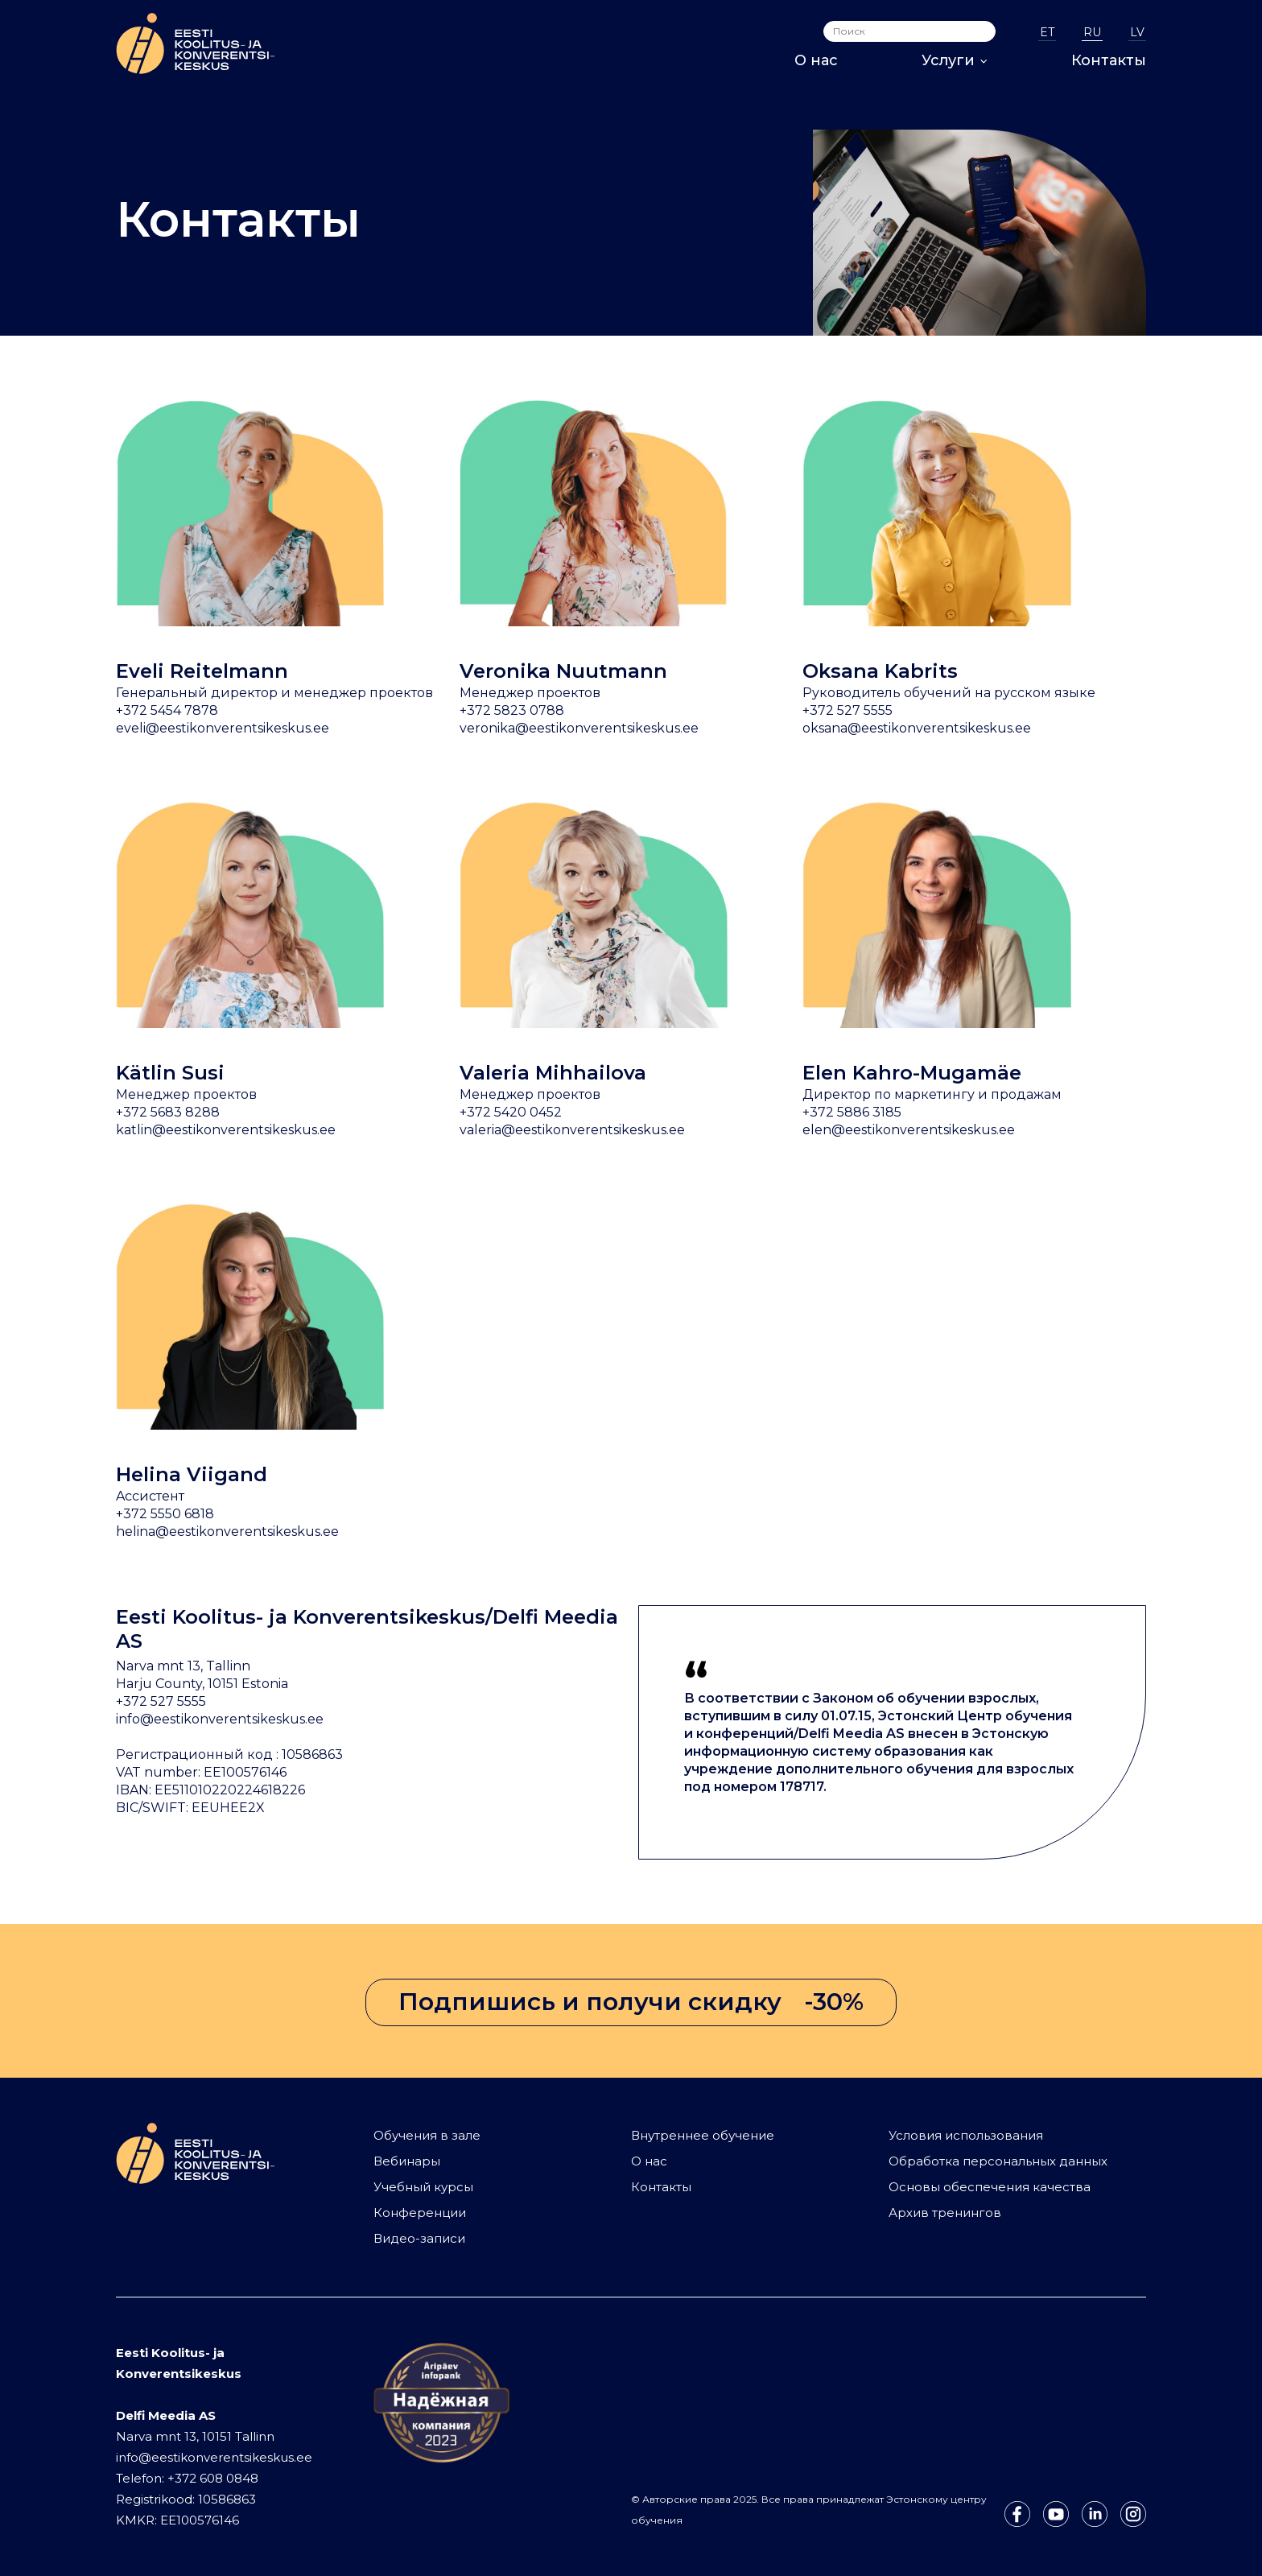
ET (1047, 32)
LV (1137, 32)
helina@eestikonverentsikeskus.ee (227, 1531)
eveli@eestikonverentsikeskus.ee (222, 728)
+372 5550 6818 (165, 1513)
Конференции (419, 2212)
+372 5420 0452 (511, 1112)
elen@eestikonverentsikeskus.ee (908, 1129)
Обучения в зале (426, 2135)
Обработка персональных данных (998, 2161)
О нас (816, 60)
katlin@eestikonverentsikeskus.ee (226, 1129)
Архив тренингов (945, 2212)
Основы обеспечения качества (990, 2186)
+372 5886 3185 (851, 1112)
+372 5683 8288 (168, 1112)
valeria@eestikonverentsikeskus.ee (572, 1129)
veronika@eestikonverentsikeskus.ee (579, 728)
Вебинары (406, 2161)
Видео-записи (419, 2238)
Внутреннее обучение (702, 2135)
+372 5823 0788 (512, 710)
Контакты (1108, 60)
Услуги (955, 60)
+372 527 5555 (847, 710)
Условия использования (966, 2135)
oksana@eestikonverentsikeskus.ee (916, 728)
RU (1092, 32)
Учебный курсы (423, 2186)
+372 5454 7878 (167, 710)
